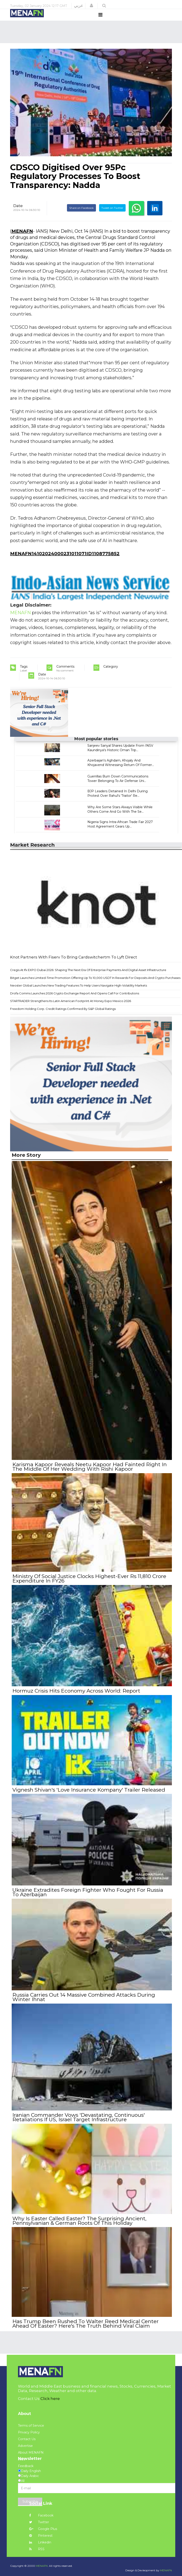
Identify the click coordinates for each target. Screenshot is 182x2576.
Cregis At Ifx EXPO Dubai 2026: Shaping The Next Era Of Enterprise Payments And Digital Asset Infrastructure (88, 978)
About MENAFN (31, 2449)
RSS (36, 2546)
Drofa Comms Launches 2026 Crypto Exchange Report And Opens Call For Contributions (74, 1001)
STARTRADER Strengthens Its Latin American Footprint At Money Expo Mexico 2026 (70, 1009)
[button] (91, 5)
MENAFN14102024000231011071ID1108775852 (65, 562)
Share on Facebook (81, 216)
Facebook (41, 2512)
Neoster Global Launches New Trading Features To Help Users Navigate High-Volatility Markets (78, 994)
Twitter (39, 2519)
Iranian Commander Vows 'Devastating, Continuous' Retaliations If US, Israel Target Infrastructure (78, 2117)
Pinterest (41, 2532)
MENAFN (22, 239)
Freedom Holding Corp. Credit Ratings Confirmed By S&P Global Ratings (63, 1017)
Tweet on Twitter (112, 216)
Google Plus (43, 2526)
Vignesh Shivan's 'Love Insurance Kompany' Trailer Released (88, 1793)
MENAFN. (42, 2562)
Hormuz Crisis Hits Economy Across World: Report (76, 1696)
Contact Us (27, 2436)
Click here (50, 2395)
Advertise (25, 2443)
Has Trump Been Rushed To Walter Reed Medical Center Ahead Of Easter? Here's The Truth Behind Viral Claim (85, 2321)
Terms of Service (31, 2422)
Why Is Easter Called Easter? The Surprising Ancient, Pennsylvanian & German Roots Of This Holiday (79, 2219)
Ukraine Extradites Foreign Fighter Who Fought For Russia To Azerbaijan (91, 1895)
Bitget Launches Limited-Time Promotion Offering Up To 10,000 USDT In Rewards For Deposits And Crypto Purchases (95, 986)
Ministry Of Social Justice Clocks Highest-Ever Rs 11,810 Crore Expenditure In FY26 (89, 1585)
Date (18, 214)
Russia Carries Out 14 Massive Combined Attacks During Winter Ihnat (83, 1998)
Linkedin (40, 2539)
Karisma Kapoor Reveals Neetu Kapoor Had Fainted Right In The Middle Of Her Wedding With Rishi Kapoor (89, 1474)
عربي (78, 5)
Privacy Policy (29, 2429)
